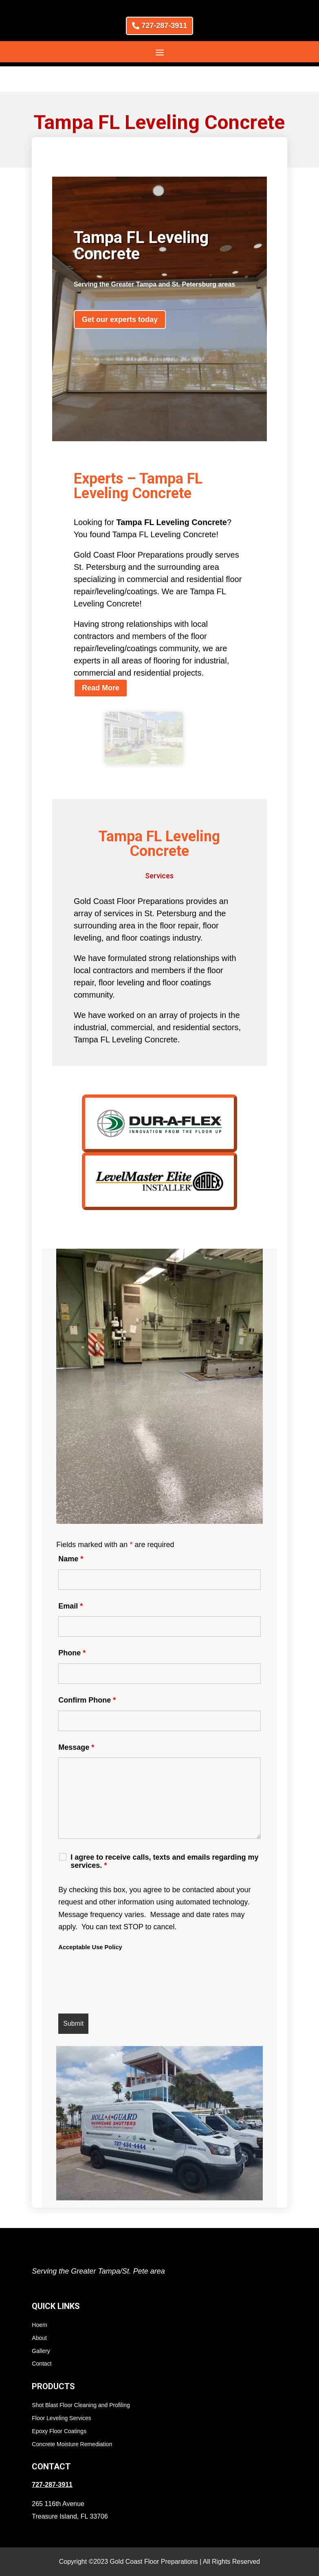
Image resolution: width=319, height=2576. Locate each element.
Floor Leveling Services (61, 2393)
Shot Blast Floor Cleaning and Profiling (81, 2380)
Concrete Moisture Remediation (72, 2419)
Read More (100, 663)
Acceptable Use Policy (90, 1922)
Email (70, 1581)
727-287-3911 (164, 26)
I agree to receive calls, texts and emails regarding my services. (164, 1836)
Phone (72, 1628)
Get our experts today (120, 294)
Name (70, 1534)
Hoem (39, 2300)
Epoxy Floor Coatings (59, 2406)
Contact (41, 2338)
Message (76, 1722)
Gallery (41, 2325)
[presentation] (120, 1958)
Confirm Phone (87, 1675)
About (39, 2313)
